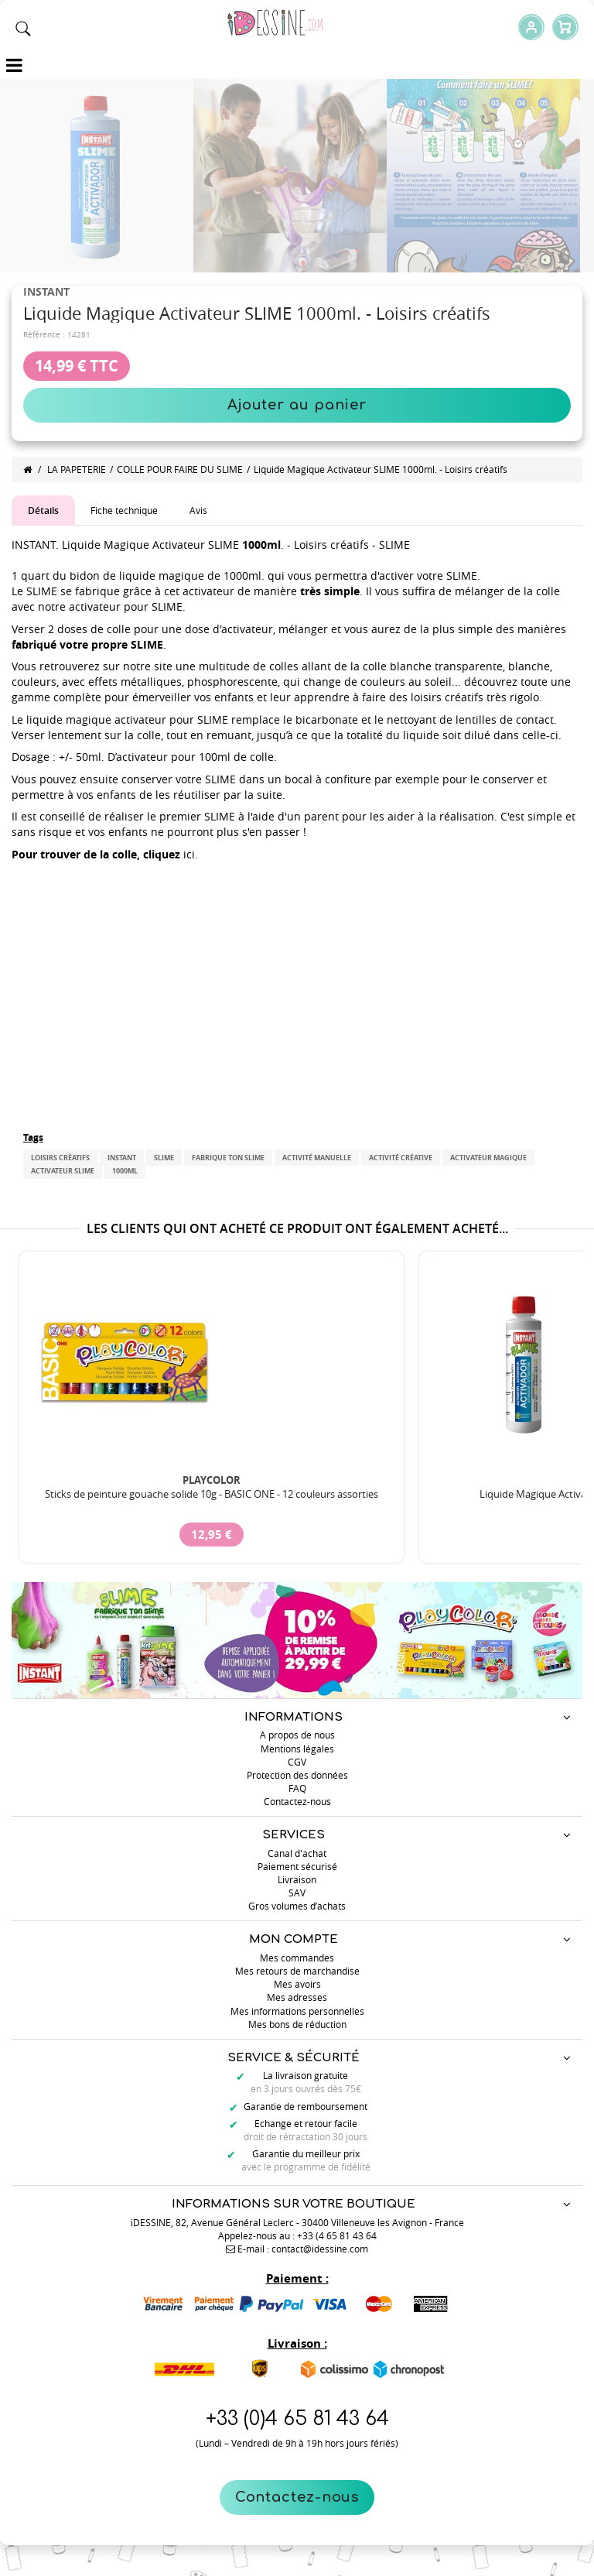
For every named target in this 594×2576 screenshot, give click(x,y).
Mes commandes (297, 1957)
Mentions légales (297, 1748)
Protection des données (297, 1775)
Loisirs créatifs (60, 1158)
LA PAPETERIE (76, 469)
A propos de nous (297, 1734)
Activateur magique (488, 1158)
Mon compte (293, 1939)
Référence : (44, 335)
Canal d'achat (297, 1853)
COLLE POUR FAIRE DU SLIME (180, 469)
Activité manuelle (316, 1158)
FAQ (297, 1788)
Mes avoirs (297, 1984)
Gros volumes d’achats (297, 1905)
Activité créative (400, 1158)
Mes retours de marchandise (297, 1971)
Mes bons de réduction (297, 2024)
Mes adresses (297, 1997)
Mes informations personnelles (297, 2011)
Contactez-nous (297, 2497)
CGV (297, 1762)
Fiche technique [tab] (124, 510)
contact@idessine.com (319, 2248)
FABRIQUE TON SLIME (228, 1158)
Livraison (297, 1879)
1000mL (125, 1171)
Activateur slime (62, 1171)
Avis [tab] (198, 510)
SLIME (164, 1158)
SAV (297, 1892)
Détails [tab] (43, 510)
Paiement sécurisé (297, 1866)
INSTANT (122, 1158)
